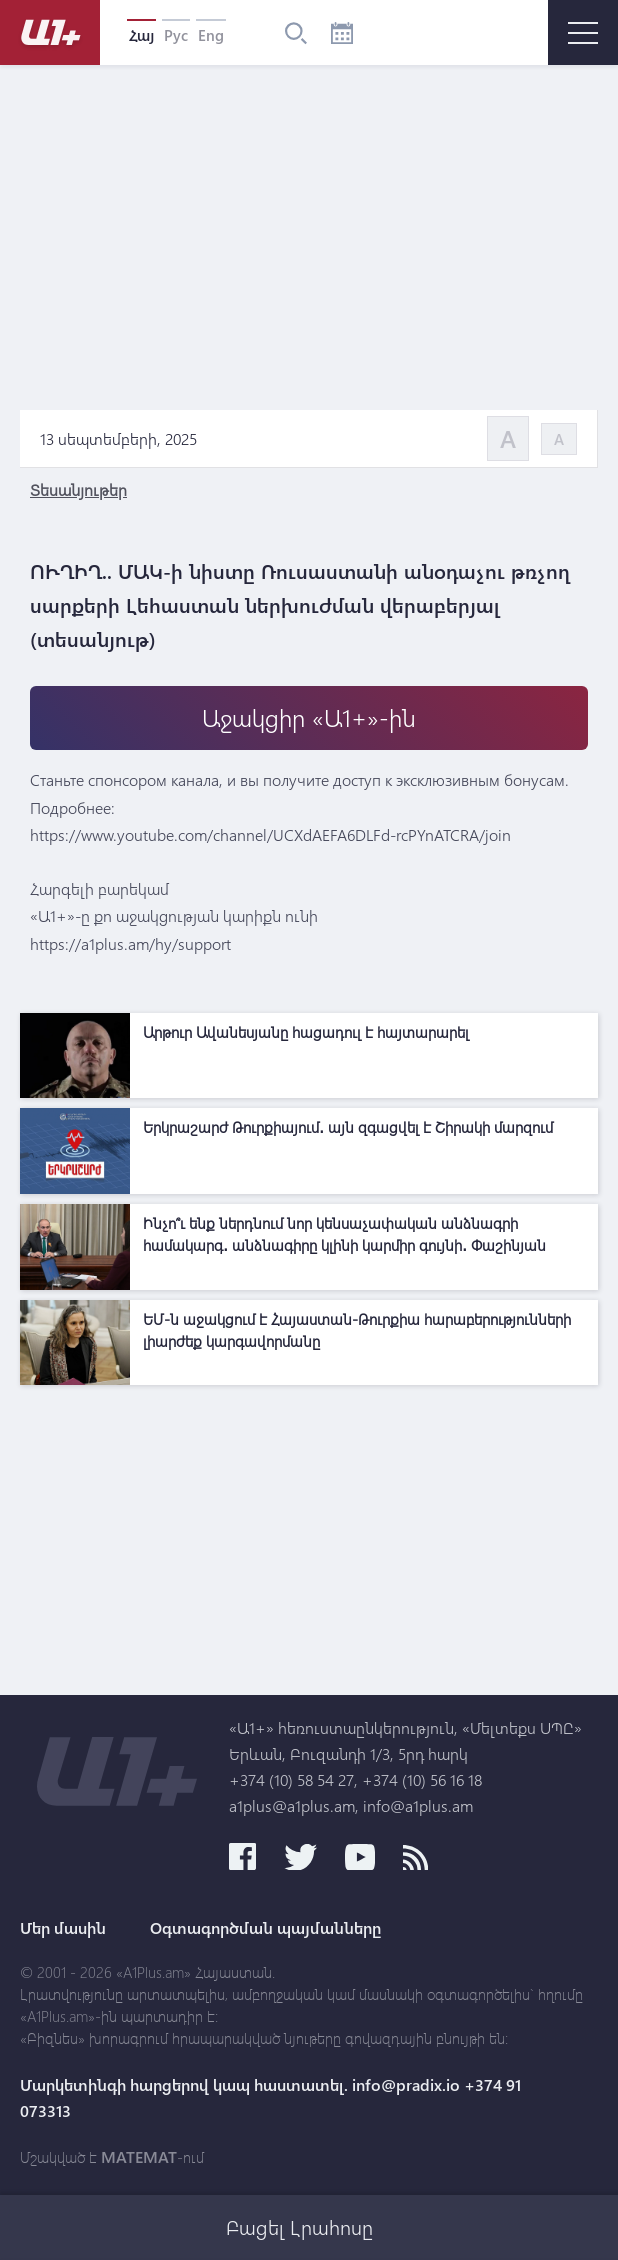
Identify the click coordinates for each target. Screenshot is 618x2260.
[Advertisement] (309, 1535)
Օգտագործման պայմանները (265, 1928)
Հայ (141, 35)
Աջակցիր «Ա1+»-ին (309, 717)
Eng (211, 35)
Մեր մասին (63, 1928)
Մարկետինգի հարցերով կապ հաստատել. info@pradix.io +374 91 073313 (270, 2098)
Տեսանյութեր (78, 489)
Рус (176, 35)
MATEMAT (139, 2157)
